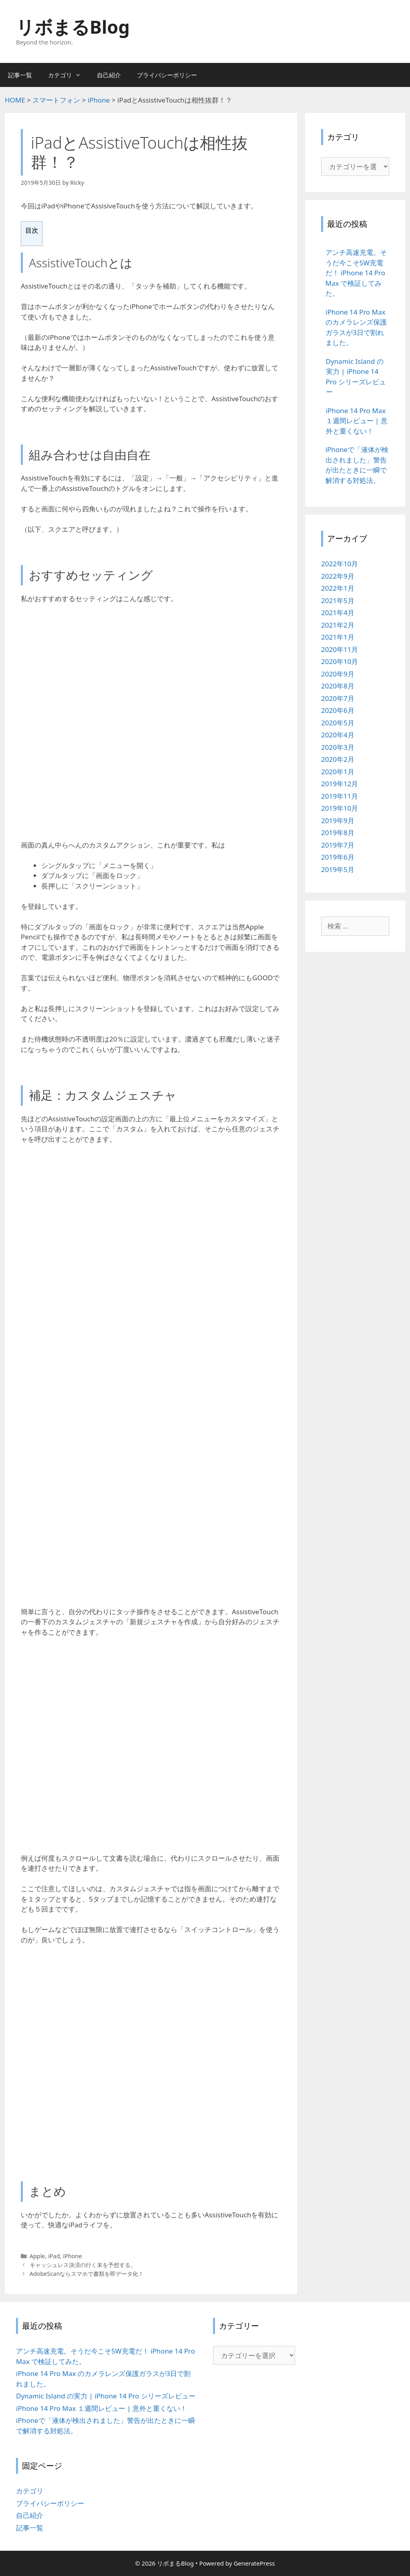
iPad (54, 2256)
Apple (37, 2256)
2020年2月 (337, 759)
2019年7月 (337, 845)
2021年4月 (337, 612)
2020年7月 (337, 698)
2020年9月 (337, 673)
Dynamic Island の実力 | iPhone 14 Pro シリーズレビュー (105, 2395)
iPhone (72, 2256)
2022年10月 (339, 563)
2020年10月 (339, 661)
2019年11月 (339, 796)
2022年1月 (337, 588)
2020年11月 (339, 649)
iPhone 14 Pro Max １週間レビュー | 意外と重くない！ (101, 2408)
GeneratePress (254, 2563)
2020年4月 (337, 734)
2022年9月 (337, 576)
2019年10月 (339, 808)
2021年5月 (337, 600)
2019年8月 (337, 832)
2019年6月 (337, 857)
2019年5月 (337, 869)
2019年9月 (337, 820)
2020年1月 (337, 771)
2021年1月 (337, 637)
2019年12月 (339, 783)
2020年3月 (337, 747)
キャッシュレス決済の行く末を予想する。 (83, 2265)
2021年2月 (337, 625)
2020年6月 (337, 710)
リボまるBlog (73, 26)
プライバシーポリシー (167, 75)
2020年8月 (337, 685)
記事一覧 (20, 75)
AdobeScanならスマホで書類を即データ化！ (87, 2273)
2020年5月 (337, 722)
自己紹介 (109, 75)
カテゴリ (68, 75)
